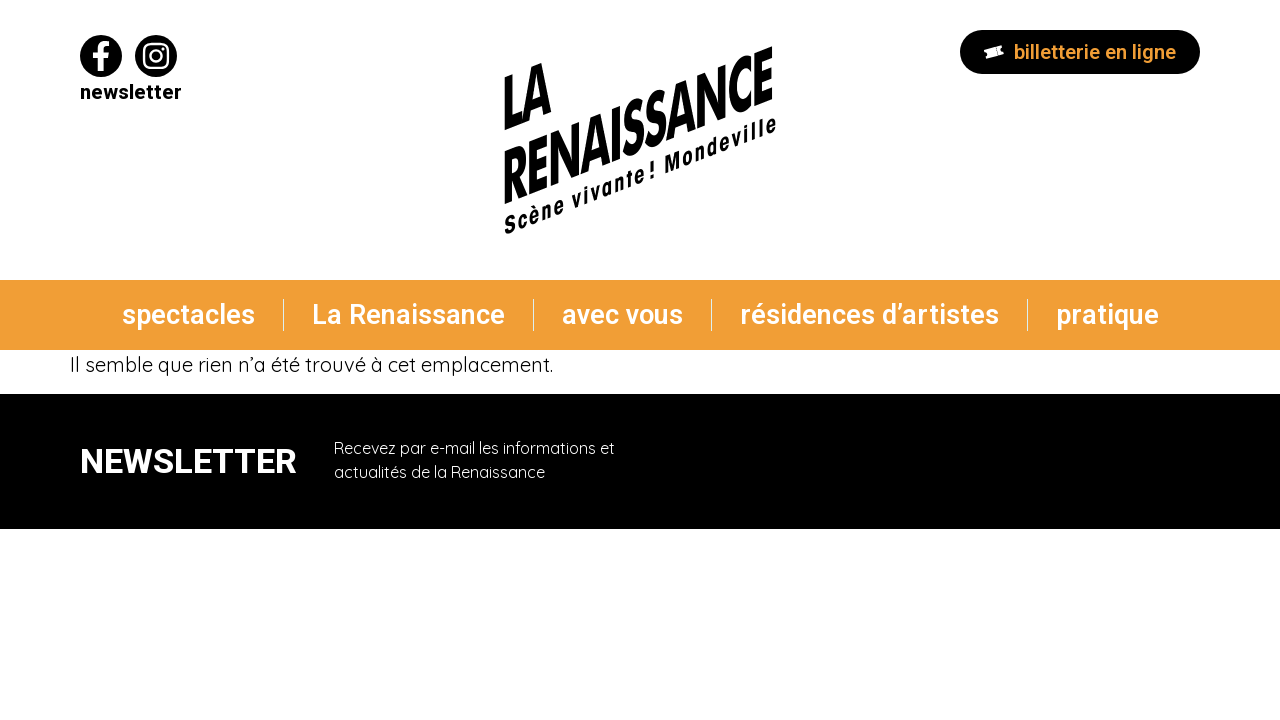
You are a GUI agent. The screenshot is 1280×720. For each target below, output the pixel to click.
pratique (1107, 315)
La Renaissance (408, 315)
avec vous (622, 315)
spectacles (188, 315)
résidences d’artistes (869, 315)
